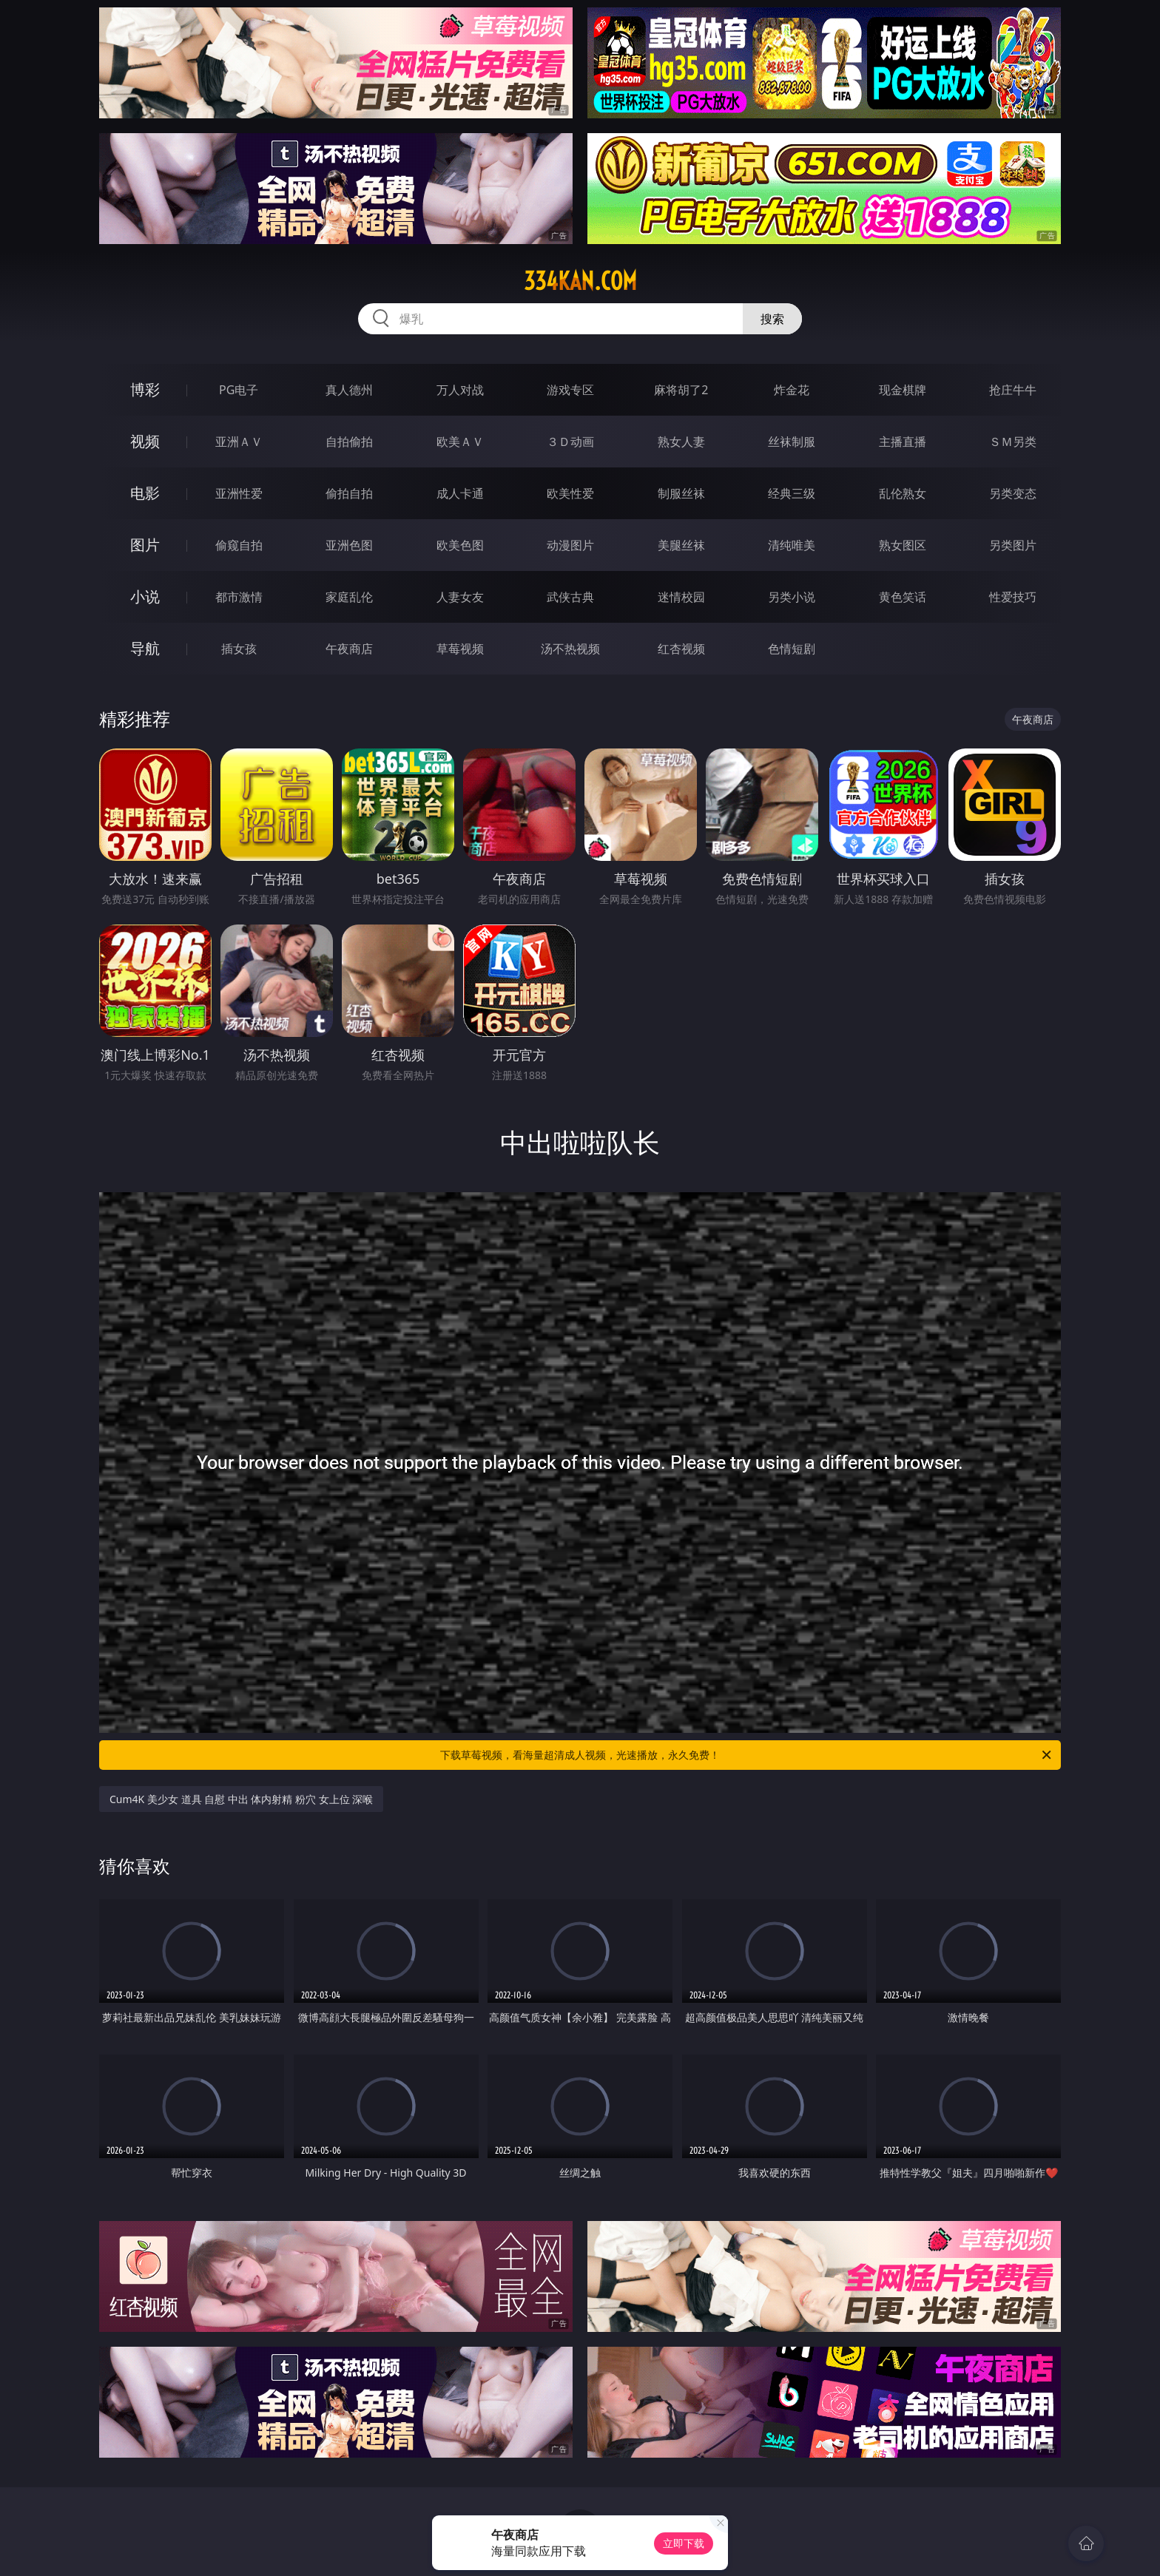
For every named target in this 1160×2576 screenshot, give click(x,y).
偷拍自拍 (349, 493)
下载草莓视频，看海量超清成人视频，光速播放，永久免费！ (746, 1755)
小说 (145, 596)
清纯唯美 (791, 545)
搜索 (772, 319)
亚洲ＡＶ (239, 441)
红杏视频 (681, 648)
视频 (145, 441)
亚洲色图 (349, 545)
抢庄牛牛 (1012, 390)
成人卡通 (460, 493)
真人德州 (349, 390)
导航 (145, 648)
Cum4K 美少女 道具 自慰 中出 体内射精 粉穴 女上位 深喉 (241, 1799)
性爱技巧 (1012, 597)
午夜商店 (349, 648)
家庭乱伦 (349, 597)
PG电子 (238, 390)
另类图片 (1012, 545)
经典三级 (791, 493)
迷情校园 (681, 597)
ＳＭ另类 (1012, 441)
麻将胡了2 (681, 390)
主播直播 (902, 441)
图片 (145, 545)
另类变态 (1012, 493)
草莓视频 (460, 648)
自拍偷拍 (349, 441)
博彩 (145, 389)
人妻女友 (460, 597)
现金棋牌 (902, 390)
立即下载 (683, 2543)
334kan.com (580, 281)
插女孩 (239, 648)
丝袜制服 (791, 441)
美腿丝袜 (681, 545)
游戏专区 (570, 390)
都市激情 (239, 597)
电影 (145, 493)
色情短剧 (791, 648)
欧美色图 (460, 545)
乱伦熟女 (902, 493)
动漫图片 (570, 545)
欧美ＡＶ (460, 441)
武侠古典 (570, 597)
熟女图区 (902, 545)
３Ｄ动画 (570, 441)
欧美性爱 (570, 493)
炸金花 (791, 390)
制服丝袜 (681, 493)
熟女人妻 (681, 441)
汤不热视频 (570, 648)
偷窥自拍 (239, 545)
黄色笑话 (902, 597)
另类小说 (791, 597)
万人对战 (460, 390)
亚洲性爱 (239, 493)
